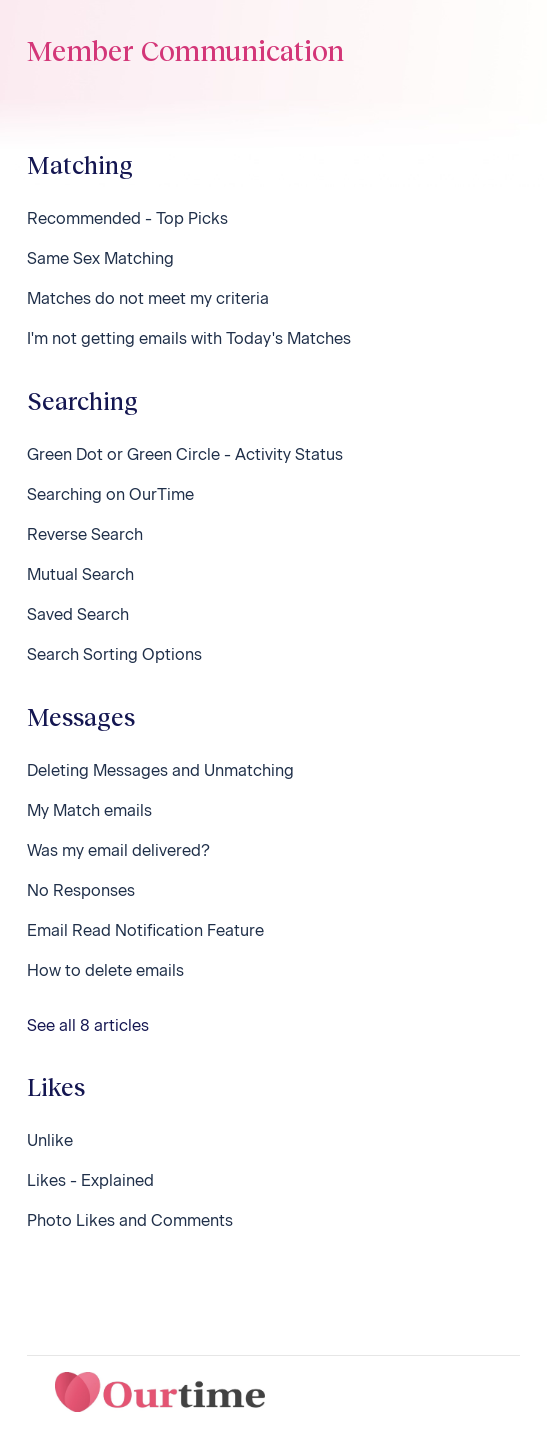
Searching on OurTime (110, 494)
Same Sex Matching (100, 258)
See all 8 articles (88, 1025)
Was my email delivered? (118, 850)
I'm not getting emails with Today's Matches (189, 338)
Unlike (50, 1140)
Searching (82, 400)
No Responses (81, 890)
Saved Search (78, 614)
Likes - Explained (90, 1180)
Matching (80, 164)
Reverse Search (85, 534)
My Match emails (89, 810)
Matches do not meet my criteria (148, 298)
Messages (81, 716)
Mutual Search (80, 574)
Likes (56, 1086)
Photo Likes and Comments (130, 1220)
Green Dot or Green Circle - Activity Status (185, 454)
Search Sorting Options (114, 654)
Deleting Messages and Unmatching (160, 770)
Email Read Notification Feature (145, 930)
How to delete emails (105, 970)
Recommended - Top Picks (127, 218)
